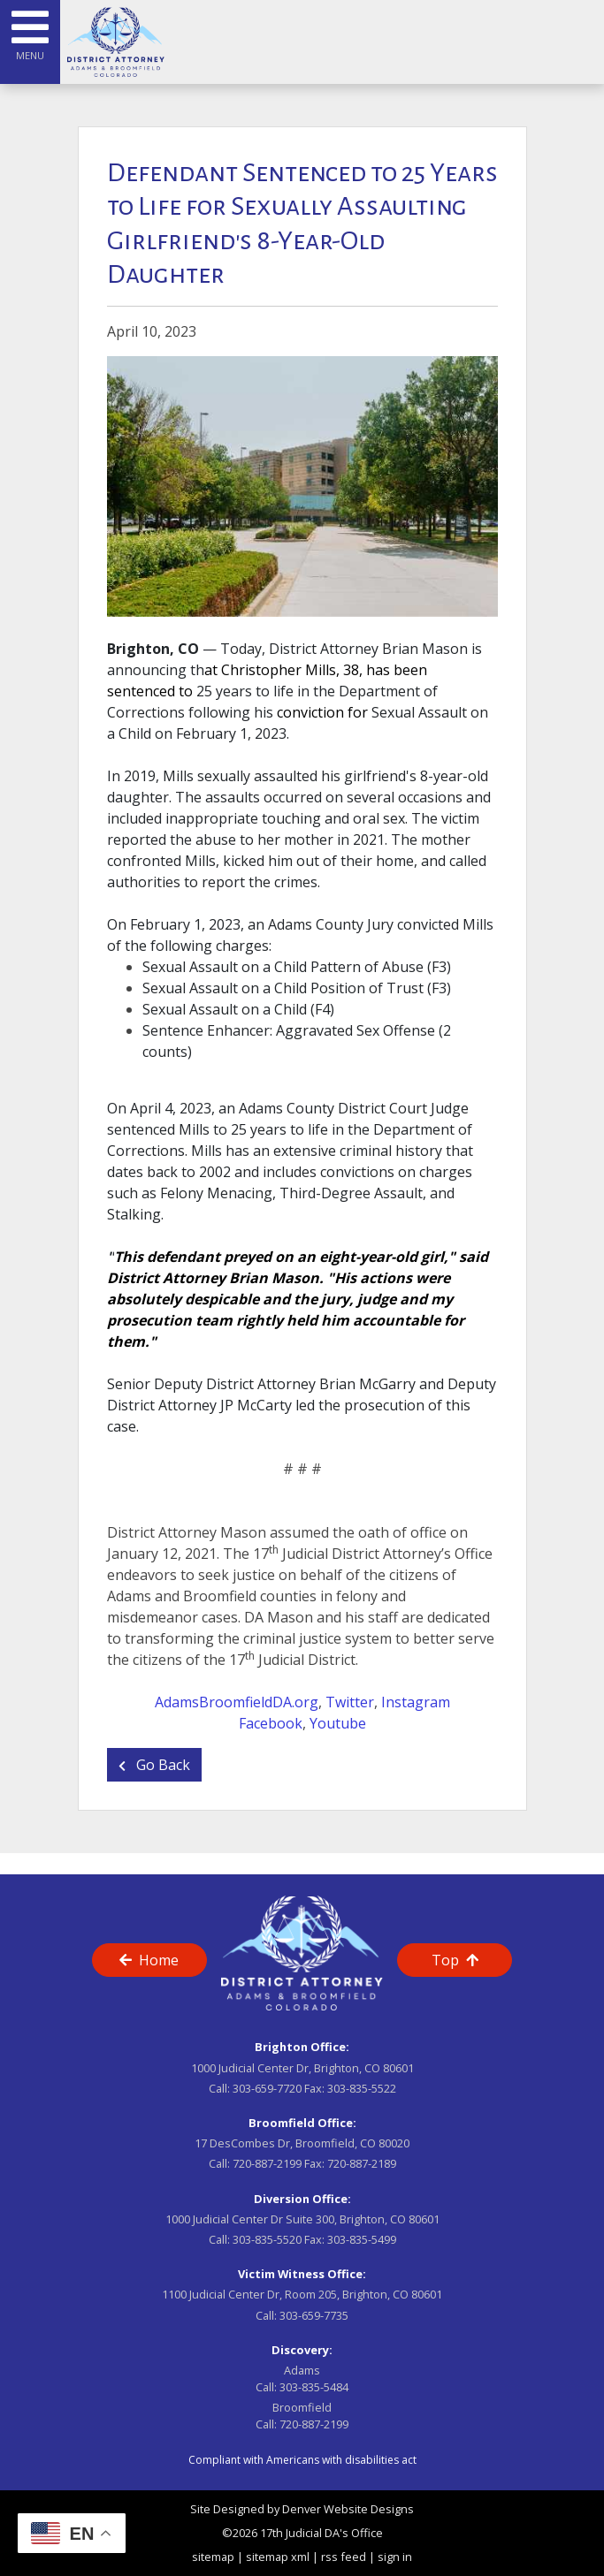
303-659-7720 (267, 2088)
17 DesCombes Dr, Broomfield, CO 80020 (302, 2143)
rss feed (343, 2557)
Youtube (338, 1723)
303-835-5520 (267, 2239)
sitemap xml (278, 2557)
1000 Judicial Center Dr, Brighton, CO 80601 (302, 2068)
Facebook (270, 1723)
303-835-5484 (313, 2387)
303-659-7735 (313, 2315)
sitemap (213, 2557)
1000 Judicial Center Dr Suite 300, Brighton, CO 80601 (302, 2219)
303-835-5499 (361, 2239)
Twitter (349, 1702)
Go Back (154, 1764)
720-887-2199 (267, 2163)
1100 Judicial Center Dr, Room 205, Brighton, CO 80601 (302, 2294)
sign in (395, 2557)
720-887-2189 (361, 2163)
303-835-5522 (361, 2088)
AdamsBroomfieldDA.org (236, 1702)
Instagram (415, 1702)
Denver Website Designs (348, 2509)
